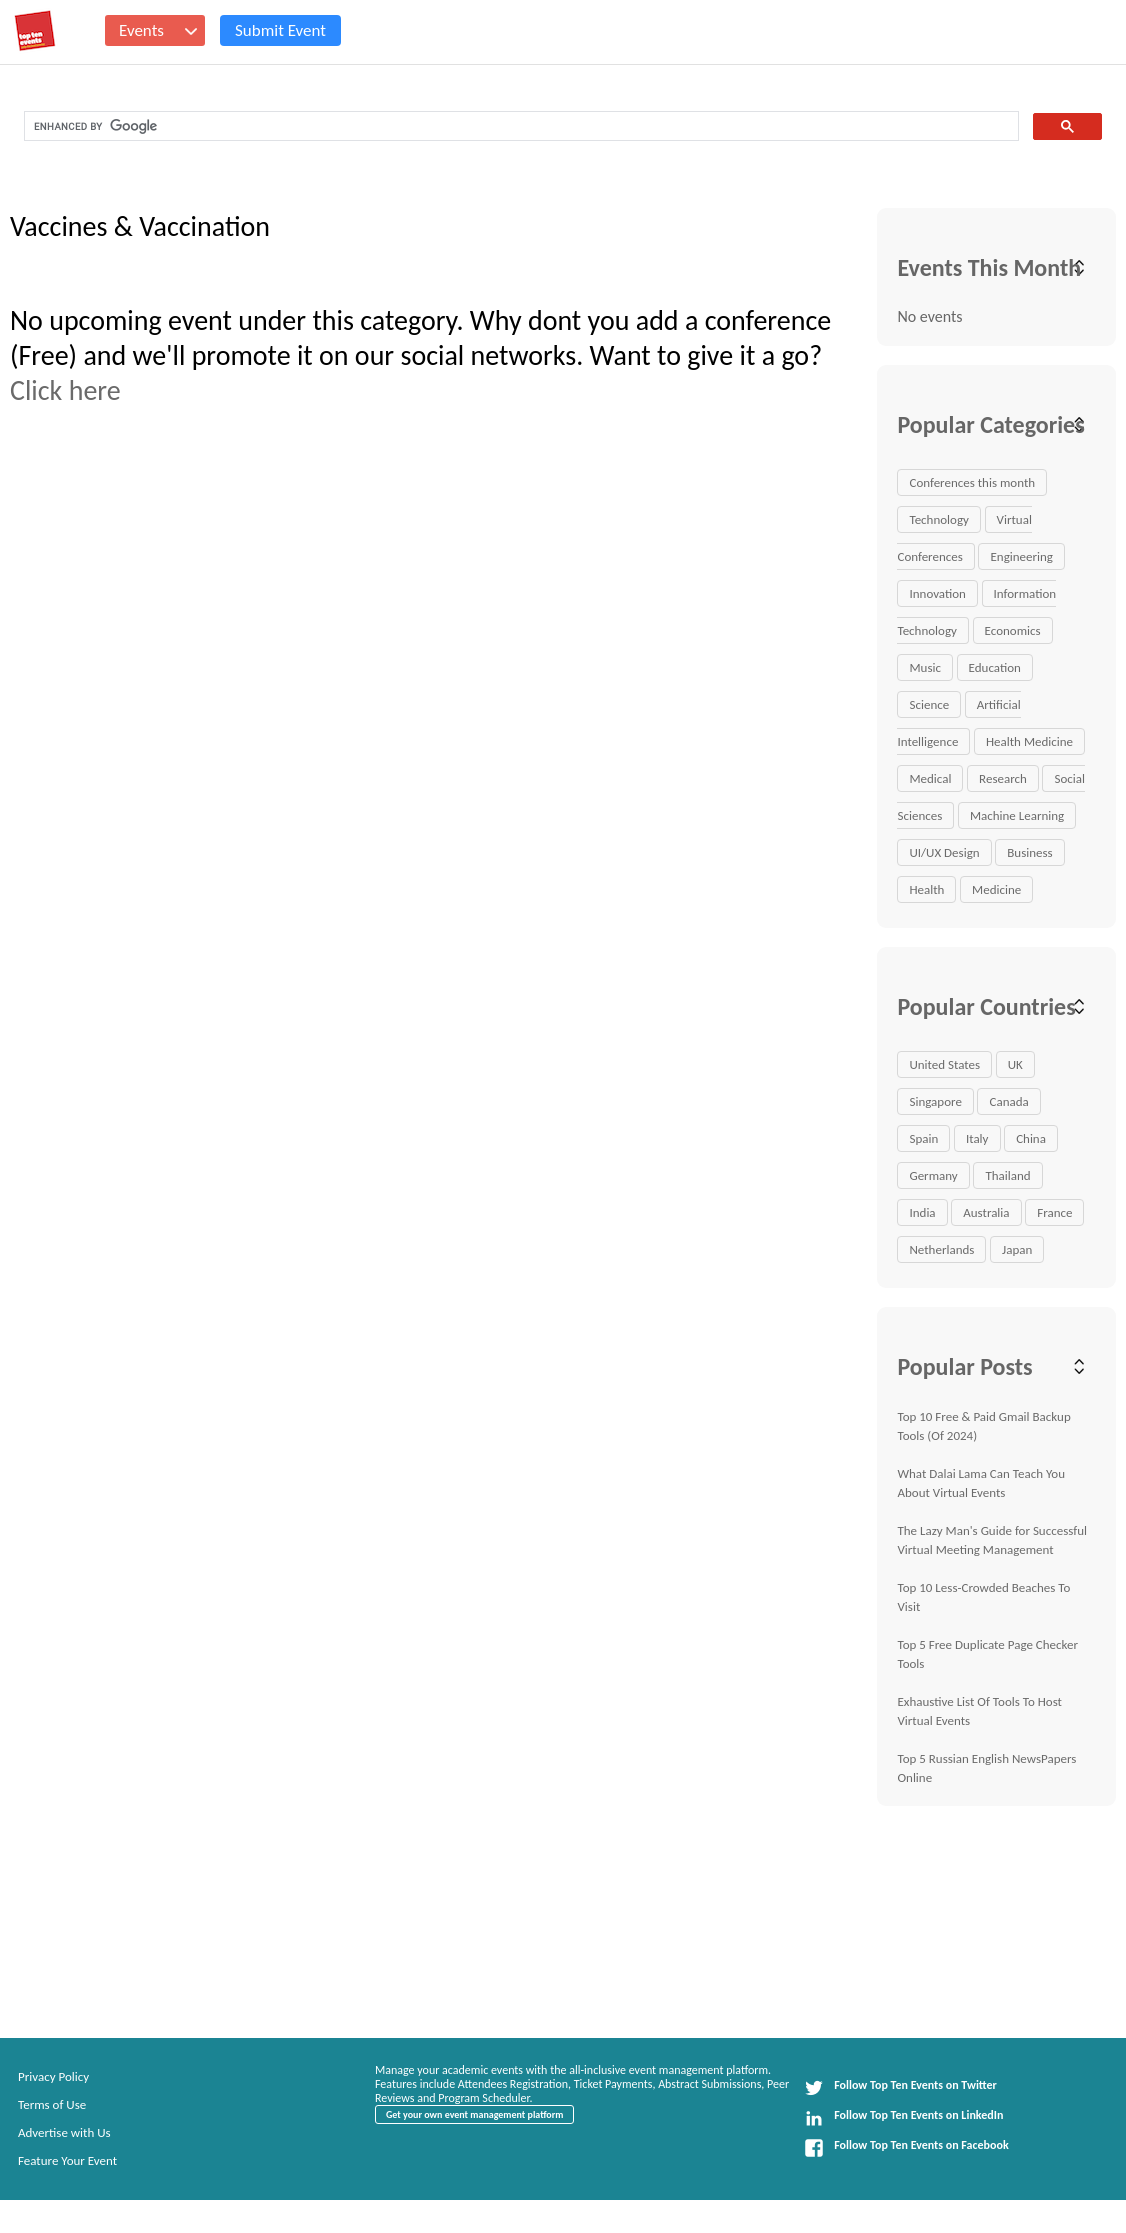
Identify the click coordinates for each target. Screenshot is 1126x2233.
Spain (923, 1138)
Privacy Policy (53, 2076)
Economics (1013, 630)
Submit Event (280, 30)
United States (944, 1064)
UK (1015, 1064)
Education (995, 667)
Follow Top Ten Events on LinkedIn (903, 2118)
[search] (519, 126)
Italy (977, 1138)
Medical (930, 778)
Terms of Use (52, 2104)
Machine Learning (1017, 815)
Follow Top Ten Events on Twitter (900, 2088)
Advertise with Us (64, 2132)
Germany (933, 1175)
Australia (986, 1212)
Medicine (996, 889)
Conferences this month (972, 482)
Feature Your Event (67, 2160)
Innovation (937, 593)
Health (926, 889)
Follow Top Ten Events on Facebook (906, 2148)
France (1054, 1212)
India (922, 1212)
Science (929, 704)
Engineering (1021, 556)
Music (925, 667)
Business (1029, 852)
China (1031, 1138)
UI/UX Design (944, 852)
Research (1003, 778)
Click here (65, 390)
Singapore (935, 1101)
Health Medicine (1029, 741)
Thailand (1007, 1175)
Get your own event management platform (474, 2114)
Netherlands (941, 1249)
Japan (1017, 1249)
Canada (1008, 1101)
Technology (939, 519)
